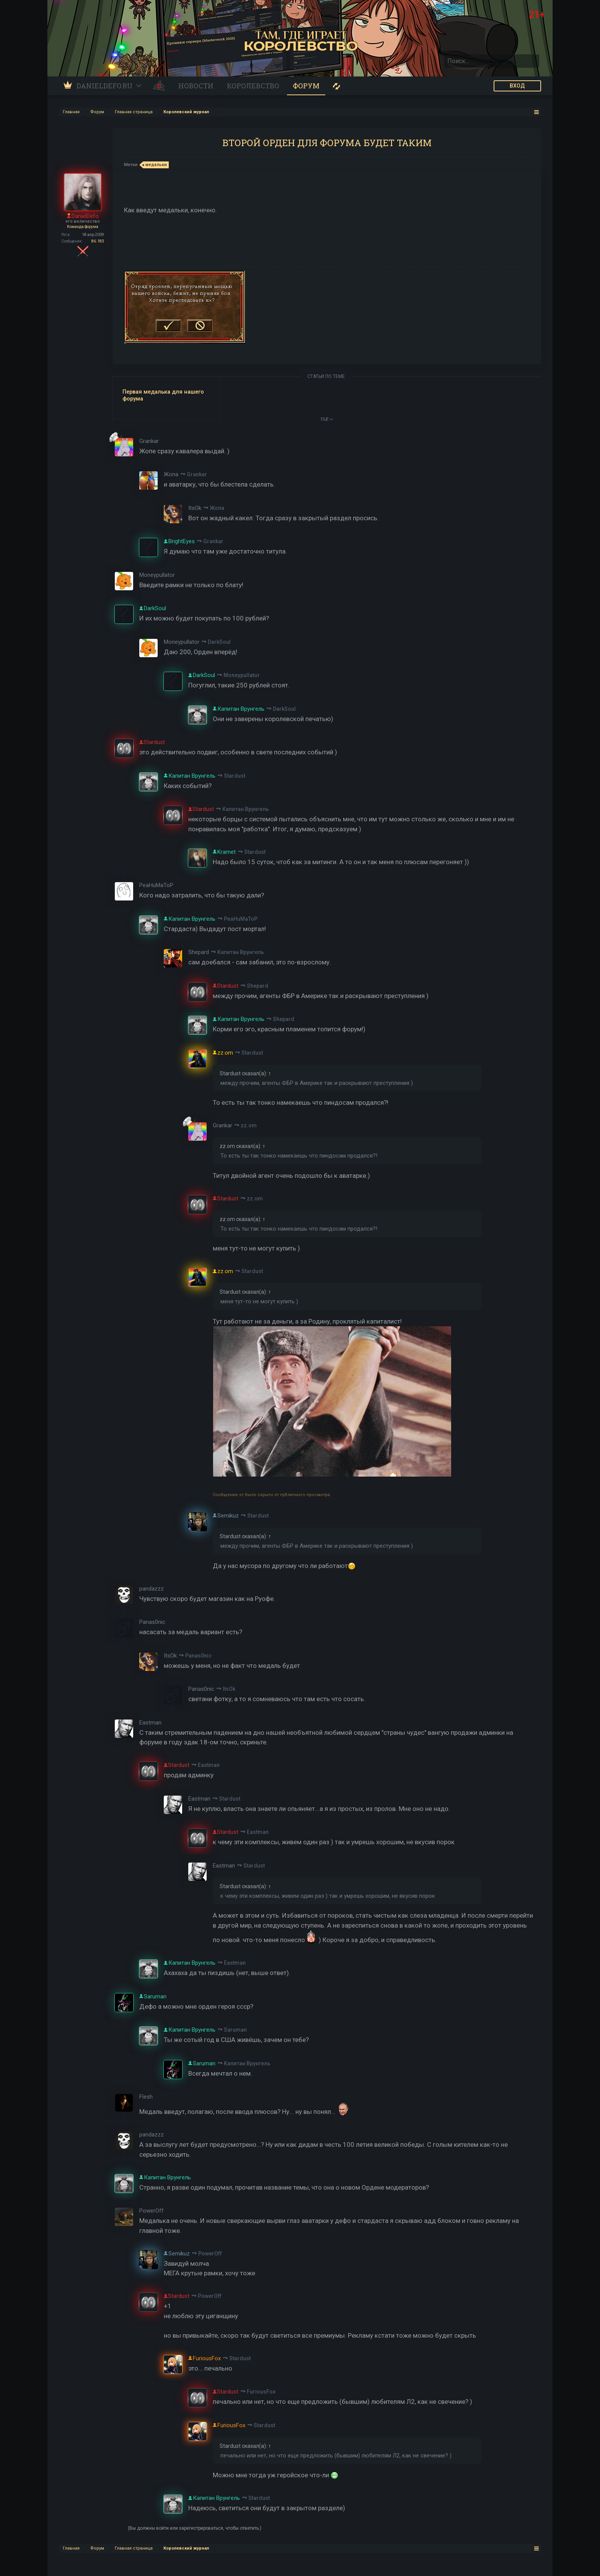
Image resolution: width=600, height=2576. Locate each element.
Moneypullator (241, 675)
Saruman (235, 2030)
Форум (306, 85)
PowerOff (210, 2253)
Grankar (197, 474)
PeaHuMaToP (241, 919)
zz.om (249, 1125)
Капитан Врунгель (245, 809)
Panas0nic (198, 1656)
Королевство (253, 85)
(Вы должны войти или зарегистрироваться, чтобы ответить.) (194, 2528)
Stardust (234, 776)
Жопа (217, 508)
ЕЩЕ (327, 419)
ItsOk (229, 1689)
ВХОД (517, 86)
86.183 (97, 241)
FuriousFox (261, 2392)
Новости (196, 85)
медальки (155, 164)
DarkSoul (219, 642)
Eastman (209, 1765)
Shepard (257, 986)
